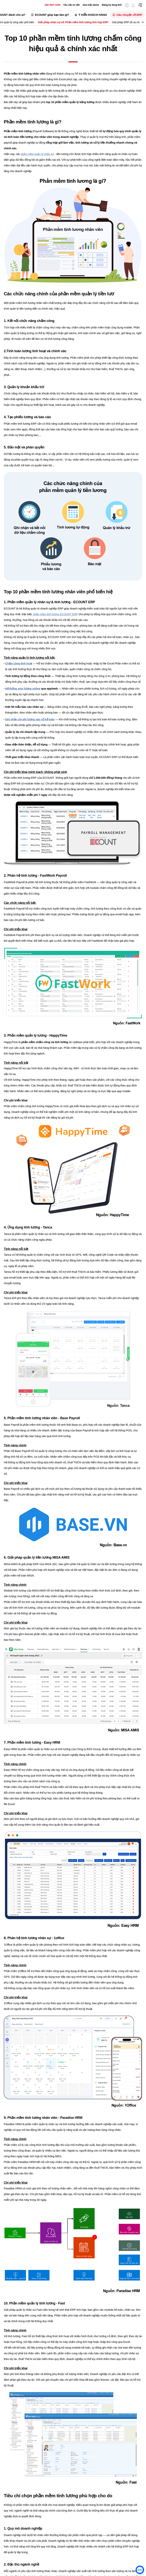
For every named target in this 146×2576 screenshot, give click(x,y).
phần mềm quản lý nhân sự (37, 154)
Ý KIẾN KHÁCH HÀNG (93, 14)
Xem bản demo (90, 5)
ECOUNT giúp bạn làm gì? (52, 14)
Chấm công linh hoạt (18, 663)
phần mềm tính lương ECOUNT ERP (55, 614)
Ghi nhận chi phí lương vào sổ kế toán (30, 719)
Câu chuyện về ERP (129, 14)
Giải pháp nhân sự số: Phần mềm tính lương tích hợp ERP (73, 22)
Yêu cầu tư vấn (70, 5)
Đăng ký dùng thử (111, 5)
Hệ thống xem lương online (22, 688)
